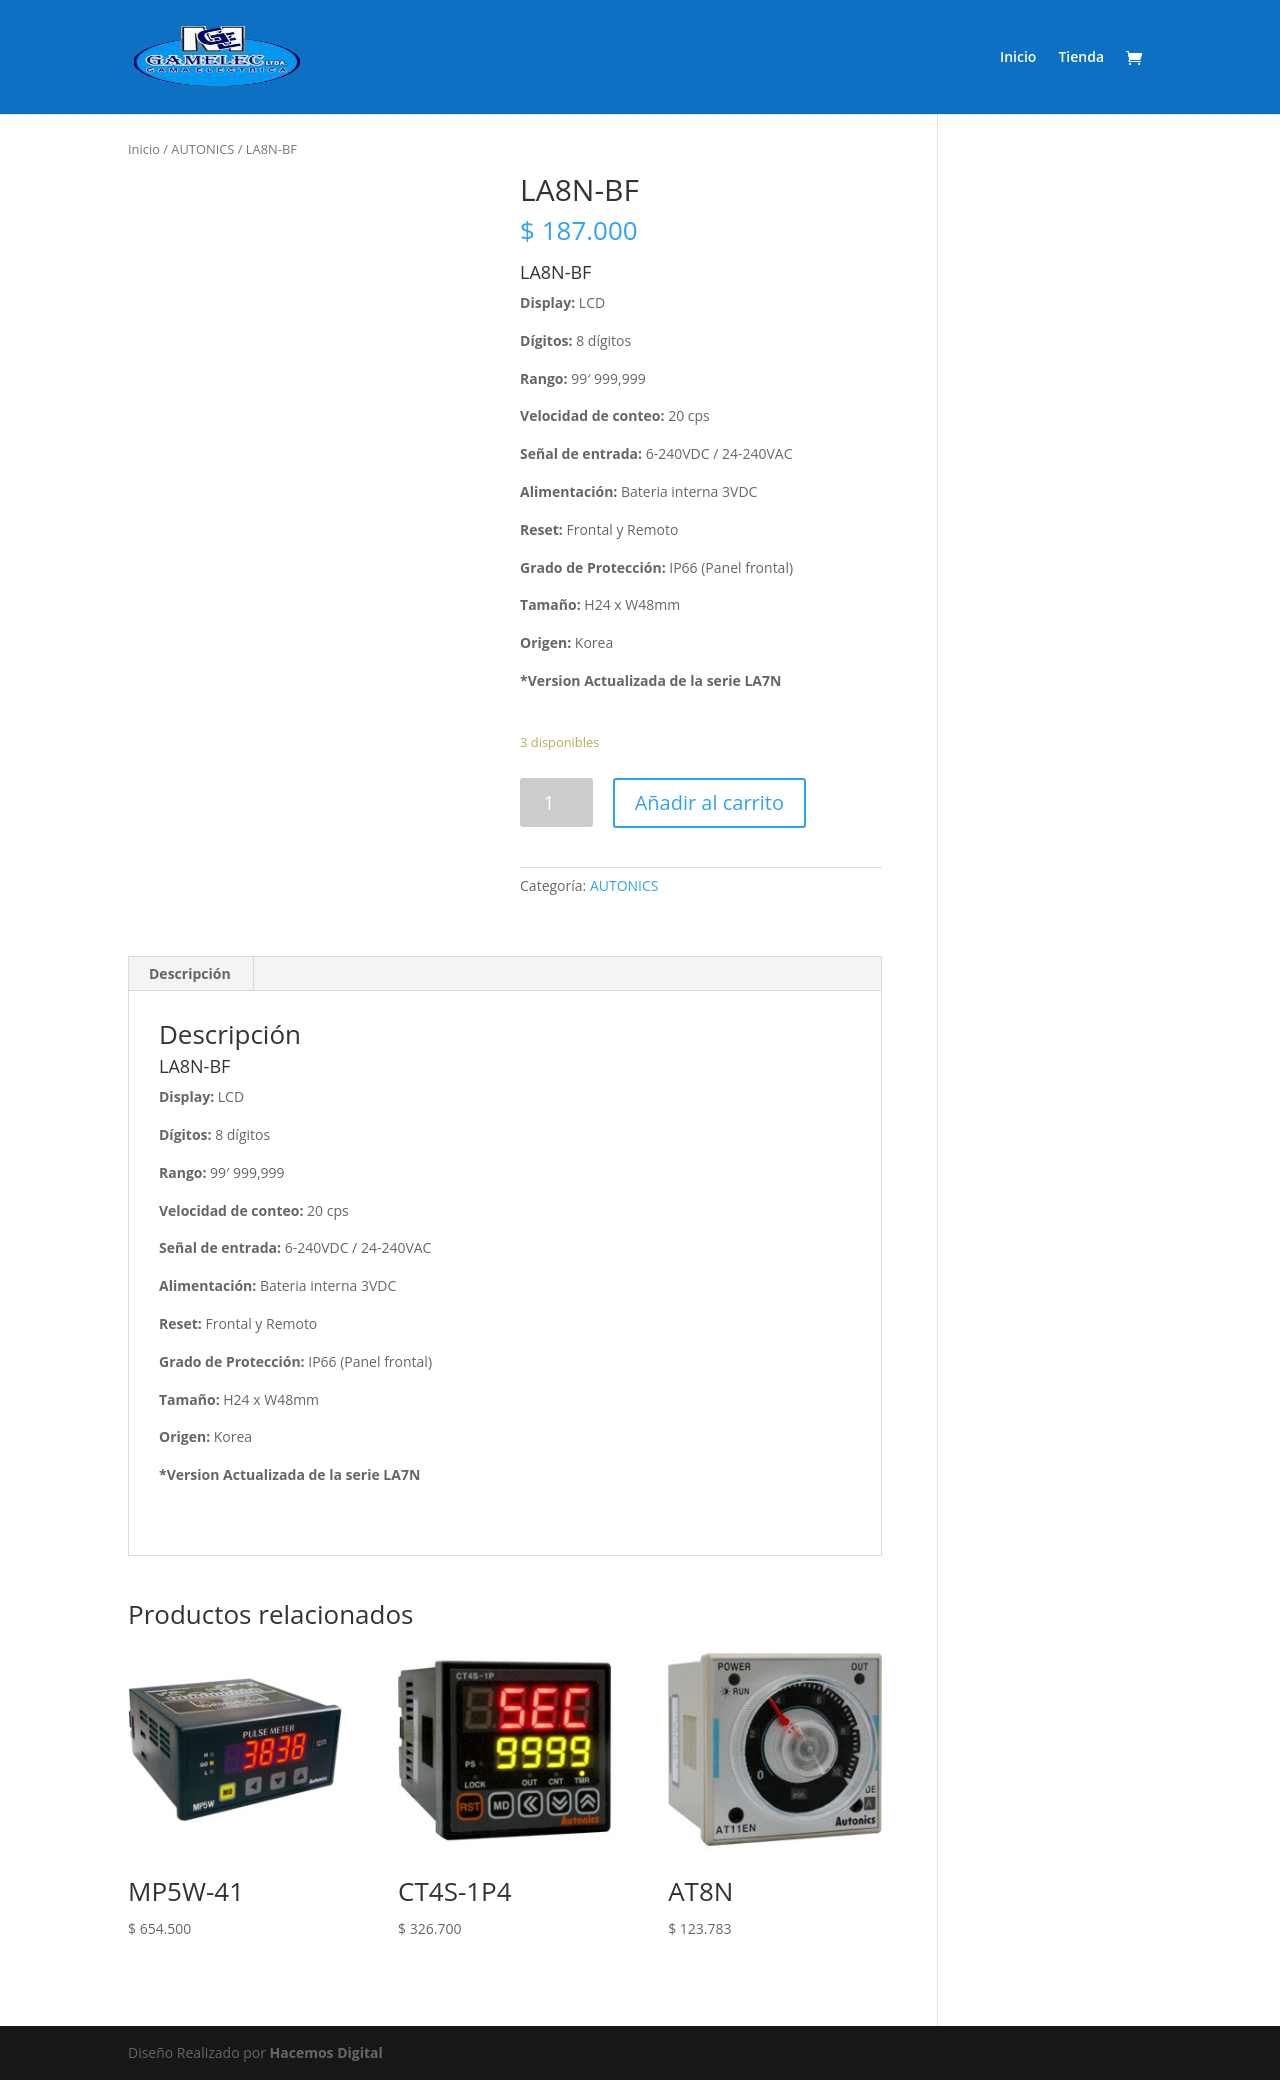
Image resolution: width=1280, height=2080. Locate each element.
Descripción (190, 973)
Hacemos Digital (326, 2052)
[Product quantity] (556, 802)
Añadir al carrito (709, 802)
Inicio (1018, 58)
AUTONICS (202, 149)
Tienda (1081, 58)
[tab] (190, 974)
